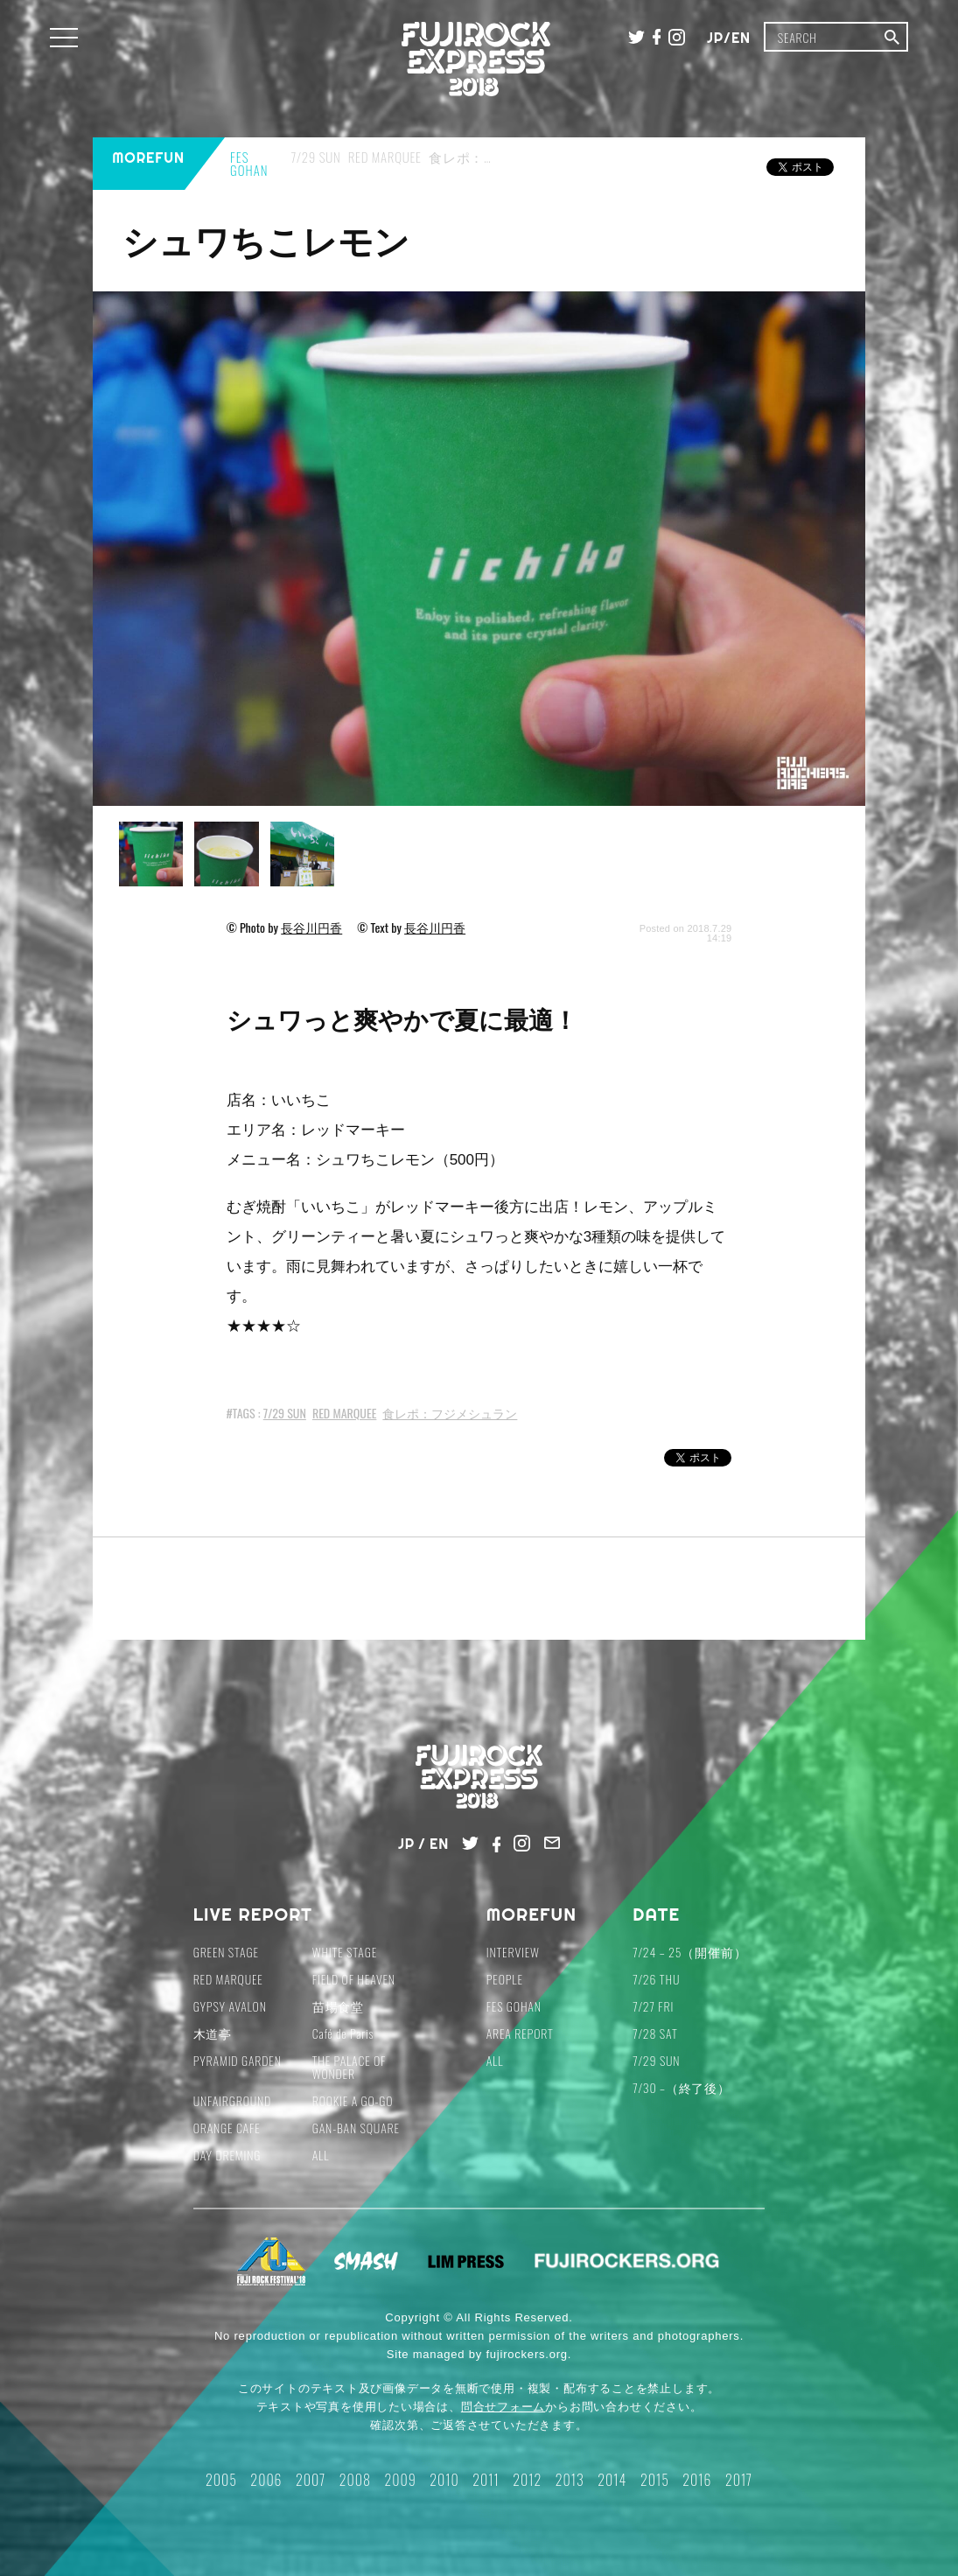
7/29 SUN (284, 1413)
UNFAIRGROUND (232, 2100)
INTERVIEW (513, 1951)
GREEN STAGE (226, 1951)
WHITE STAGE (344, 1951)
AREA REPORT (520, 2033)
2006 (266, 2479)
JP (715, 37)
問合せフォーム (503, 2406)
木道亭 (213, 2033)
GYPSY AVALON (230, 2006)
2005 (221, 2479)
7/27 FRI (653, 2006)
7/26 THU (656, 1979)
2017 (738, 2479)
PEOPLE (504, 1979)
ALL (321, 2155)
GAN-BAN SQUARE (356, 2127)
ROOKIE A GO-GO (353, 2100)
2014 (612, 2479)
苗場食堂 (338, 2006)
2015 (654, 2479)
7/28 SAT (655, 2033)
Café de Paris (343, 2033)
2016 (696, 2479)
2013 (570, 2479)
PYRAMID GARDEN (237, 2060)
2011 (486, 2479)
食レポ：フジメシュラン (449, 1413)
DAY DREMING (227, 2155)
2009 (400, 2479)
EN (741, 37)
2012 (527, 2479)
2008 (355, 2479)
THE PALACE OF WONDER (349, 2066)
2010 (444, 2479)
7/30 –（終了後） (682, 2087)
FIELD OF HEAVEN (353, 1979)
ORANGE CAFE (227, 2127)
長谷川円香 (311, 927)
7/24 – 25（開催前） (689, 1951)
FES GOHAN (514, 2006)
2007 (310, 2479)
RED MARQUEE (344, 1413)
